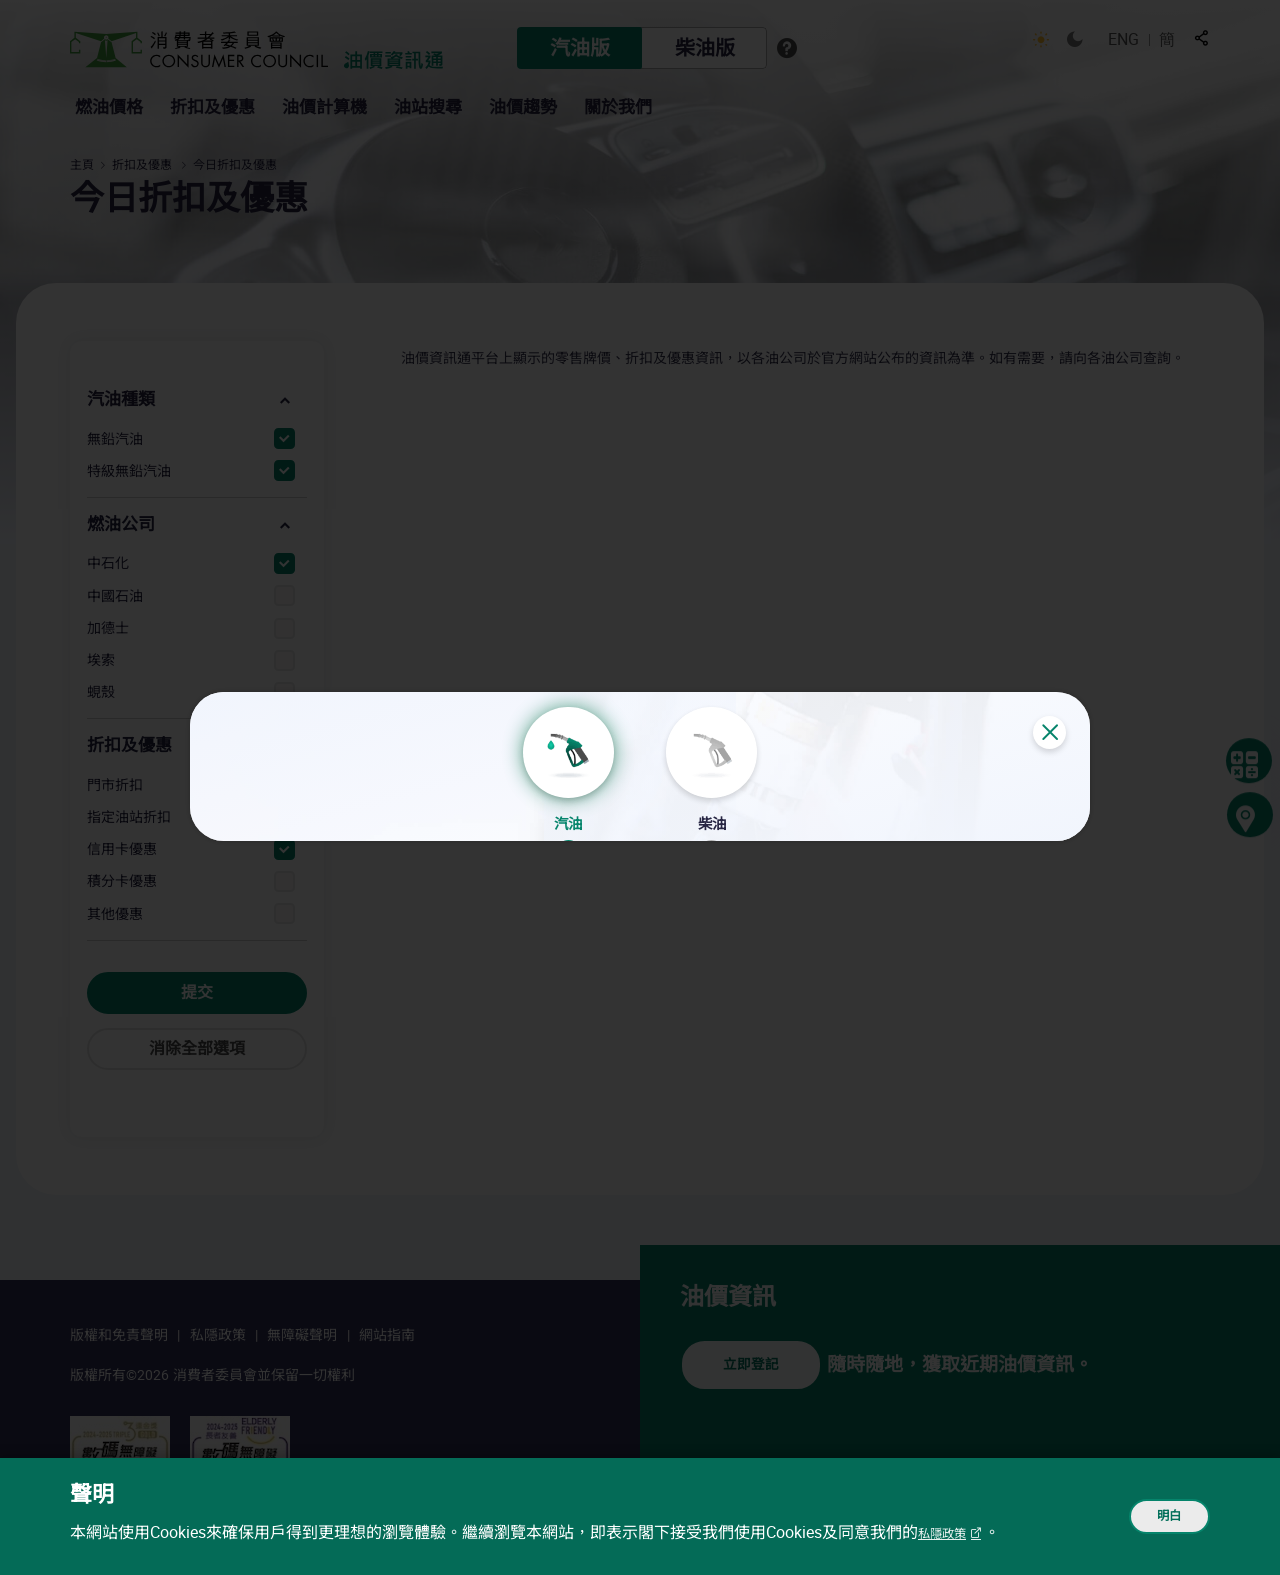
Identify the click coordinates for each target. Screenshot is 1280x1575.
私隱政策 (950, 1532)
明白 (1156, 1516)
